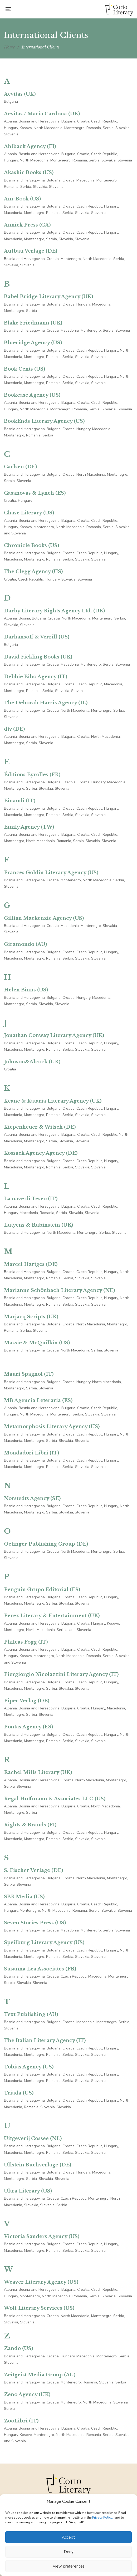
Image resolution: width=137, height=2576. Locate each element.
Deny (69, 2551)
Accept (68, 2537)
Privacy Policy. (102, 2517)
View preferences (69, 2566)
